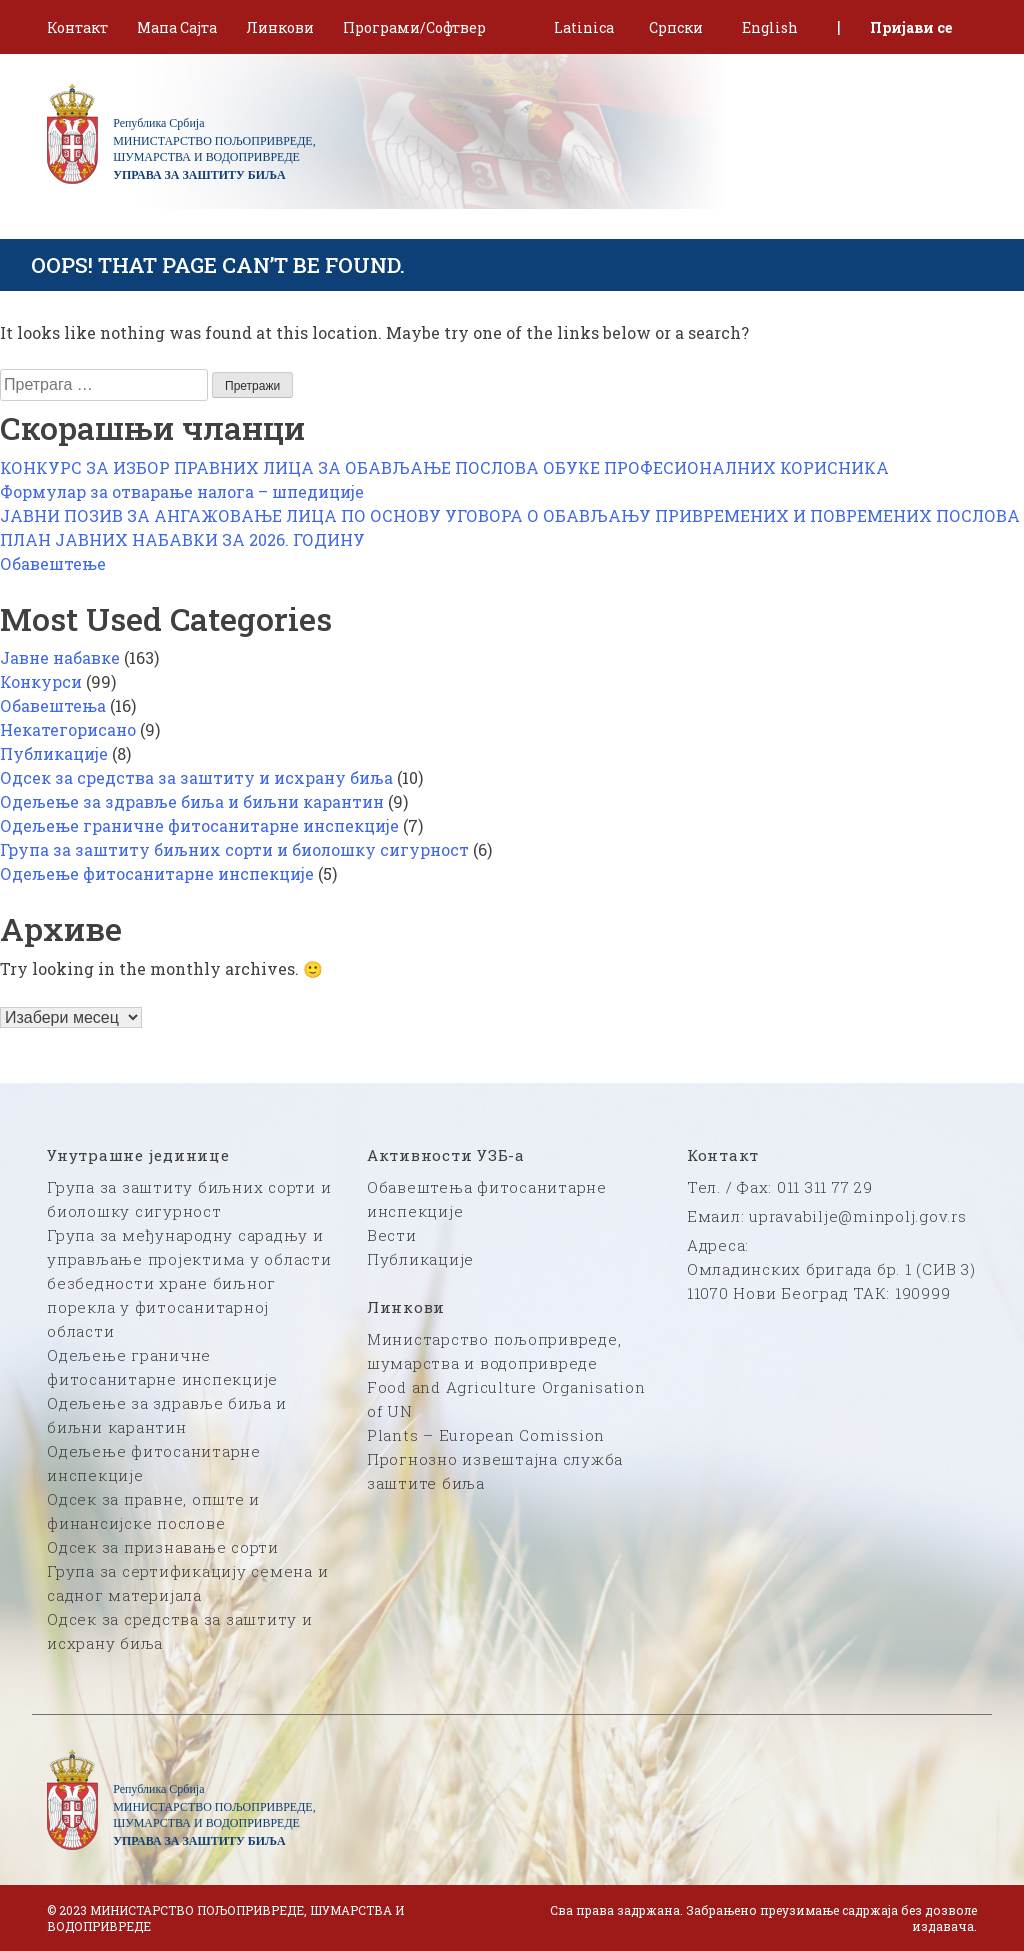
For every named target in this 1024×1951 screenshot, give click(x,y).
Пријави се (911, 27)
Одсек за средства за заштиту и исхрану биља (196, 777)
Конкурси (41, 681)
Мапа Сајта (177, 27)
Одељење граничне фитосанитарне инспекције (199, 825)
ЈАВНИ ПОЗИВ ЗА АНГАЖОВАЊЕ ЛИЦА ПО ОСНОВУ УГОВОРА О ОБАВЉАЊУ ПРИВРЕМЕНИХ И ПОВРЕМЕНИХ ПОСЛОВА (510, 515)
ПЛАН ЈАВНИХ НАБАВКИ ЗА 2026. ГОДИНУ (182, 539)
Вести (392, 1235)
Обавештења (53, 705)
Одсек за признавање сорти (163, 1547)
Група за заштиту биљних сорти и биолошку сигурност (234, 849)
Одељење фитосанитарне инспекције (157, 873)
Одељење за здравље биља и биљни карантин (192, 801)
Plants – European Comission (486, 1435)
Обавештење (53, 563)
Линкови (280, 27)
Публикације (54, 753)
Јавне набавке (60, 657)
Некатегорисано (68, 729)
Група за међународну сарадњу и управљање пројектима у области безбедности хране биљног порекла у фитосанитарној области (189, 1283)
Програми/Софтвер (414, 27)
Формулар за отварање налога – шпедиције (182, 491)
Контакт (77, 27)
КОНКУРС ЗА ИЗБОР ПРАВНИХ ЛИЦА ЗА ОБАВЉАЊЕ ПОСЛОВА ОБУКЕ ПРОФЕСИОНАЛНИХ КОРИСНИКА (444, 467)
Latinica (584, 27)
